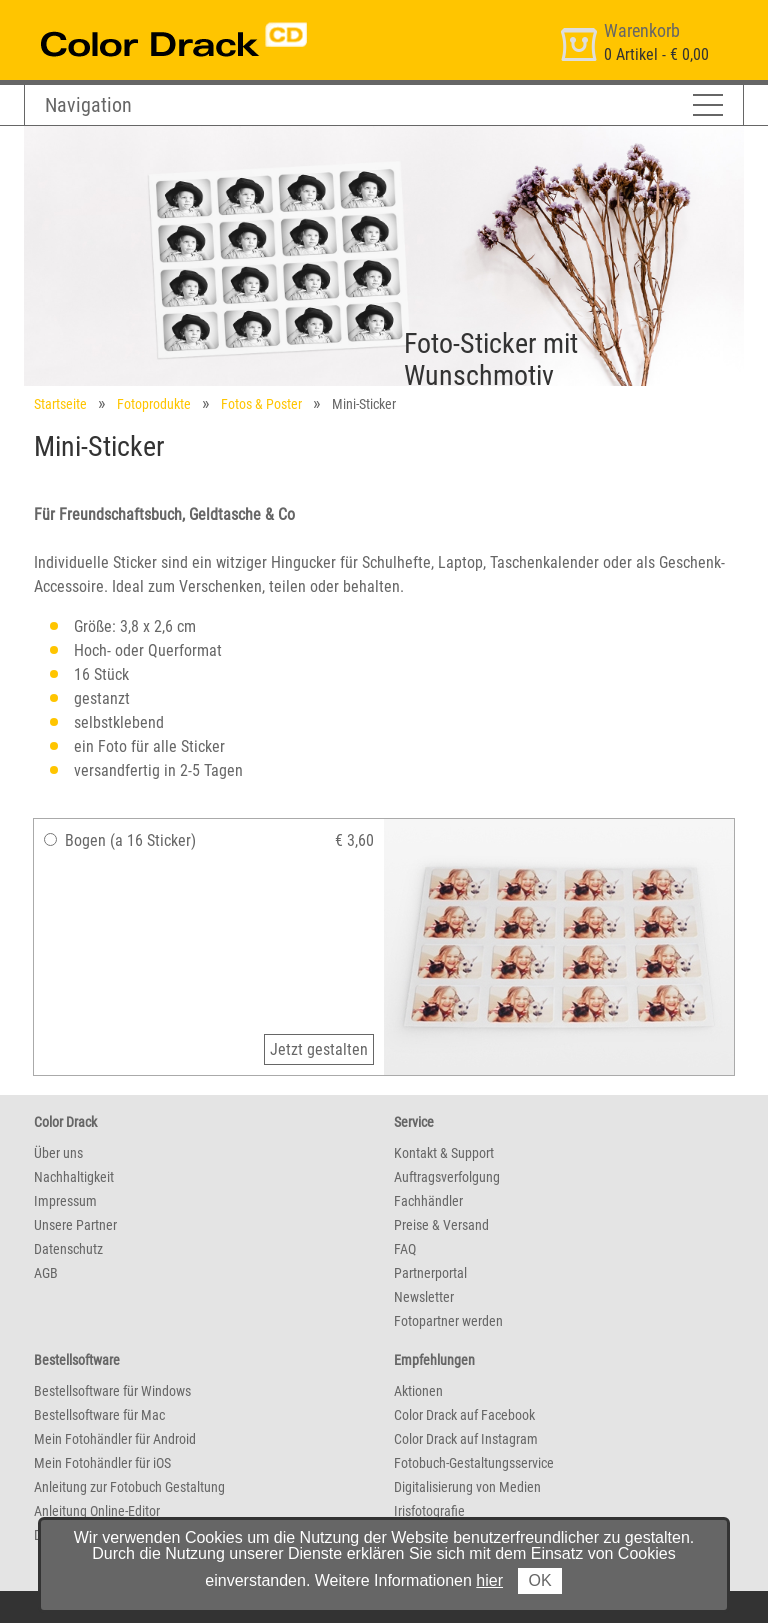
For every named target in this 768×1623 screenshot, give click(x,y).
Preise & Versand (441, 1225)
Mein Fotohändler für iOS (102, 1463)
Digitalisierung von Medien (467, 1487)
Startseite (60, 404)
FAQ (405, 1249)
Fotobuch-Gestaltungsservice (474, 1463)
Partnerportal (430, 1273)
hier (489, 1580)
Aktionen (418, 1391)
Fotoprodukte (154, 404)
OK (539, 1580)
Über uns (58, 1153)
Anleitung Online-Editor (97, 1511)
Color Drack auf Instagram (466, 1439)
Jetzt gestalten (319, 1049)
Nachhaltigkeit (74, 1177)
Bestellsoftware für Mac (99, 1415)
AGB (46, 1273)
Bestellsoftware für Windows (112, 1391)
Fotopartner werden (448, 1321)
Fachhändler (428, 1201)
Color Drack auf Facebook (464, 1415)
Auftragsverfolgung (447, 1177)
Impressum (65, 1201)
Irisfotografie (429, 1511)
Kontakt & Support (444, 1153)
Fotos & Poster (261, 404)
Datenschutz (68, 1249)
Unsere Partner (75, 1225)
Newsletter (424, 1297)
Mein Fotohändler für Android (115, 1439)
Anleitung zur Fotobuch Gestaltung (129, 1487)
